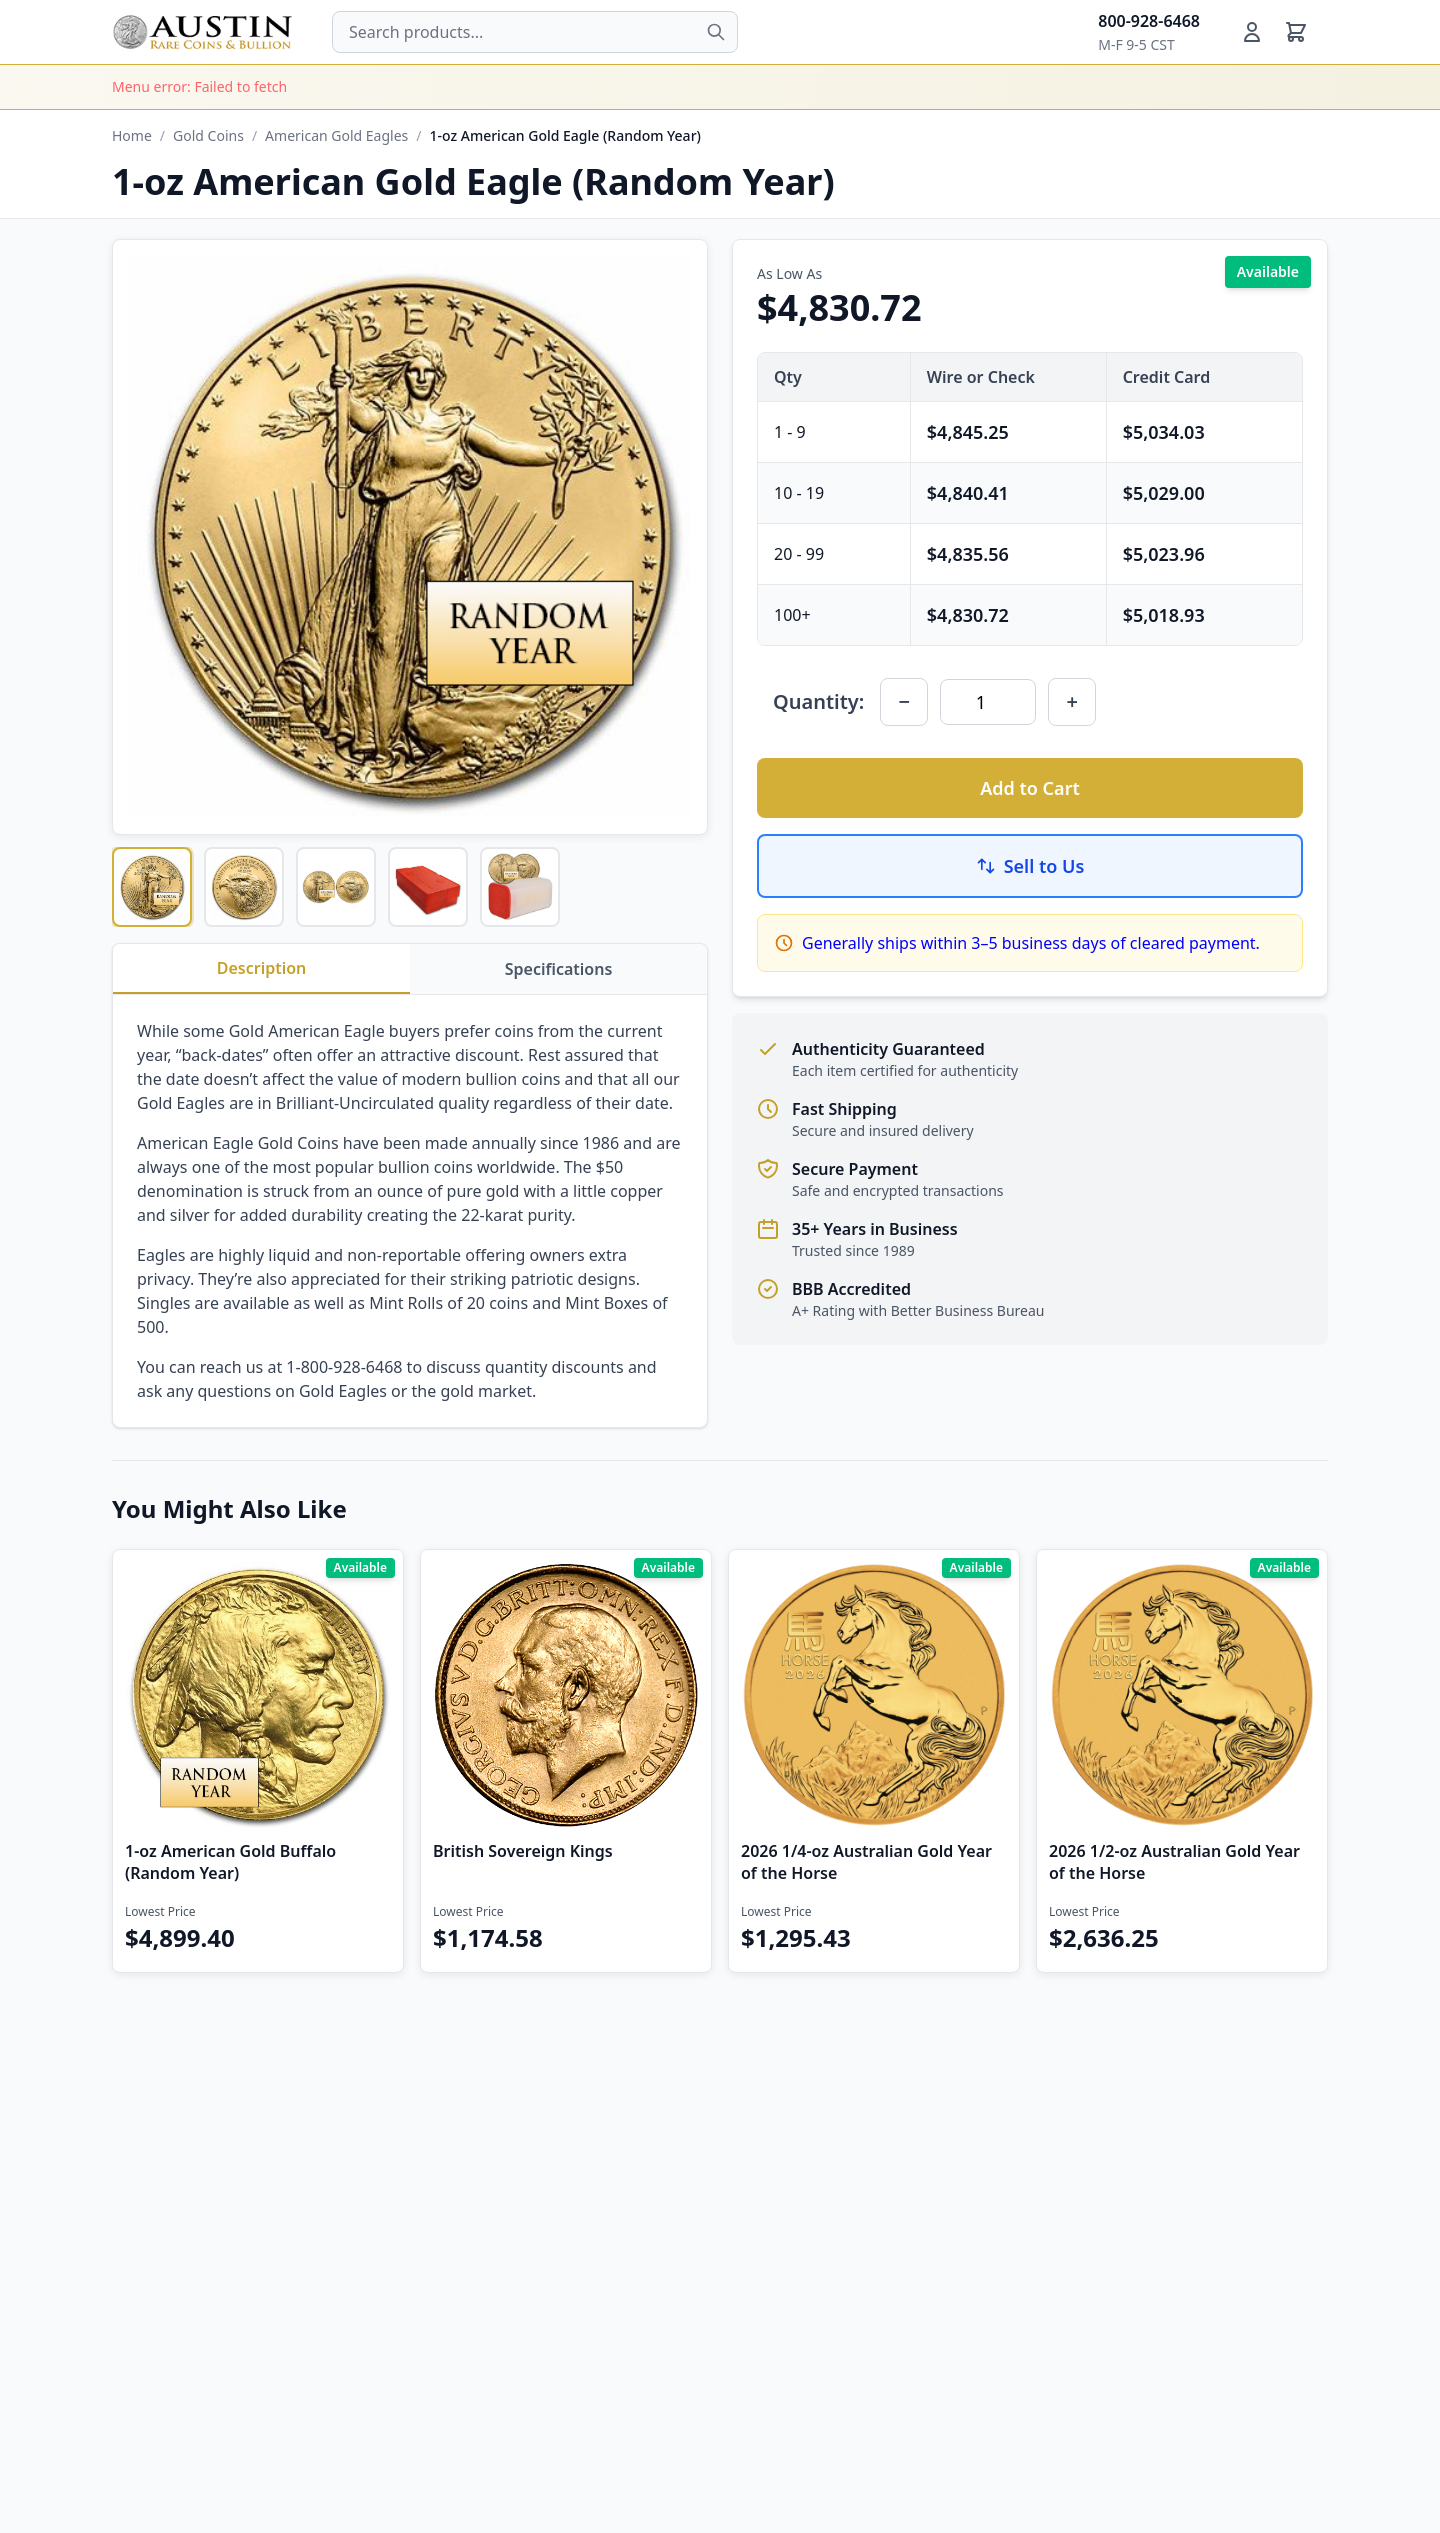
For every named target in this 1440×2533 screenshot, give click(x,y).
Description (262, 968)
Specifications (559, 969)
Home (132, 135)
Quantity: (818, 701)
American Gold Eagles (336, 135)
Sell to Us (1030, 866)
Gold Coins (208, 135)
